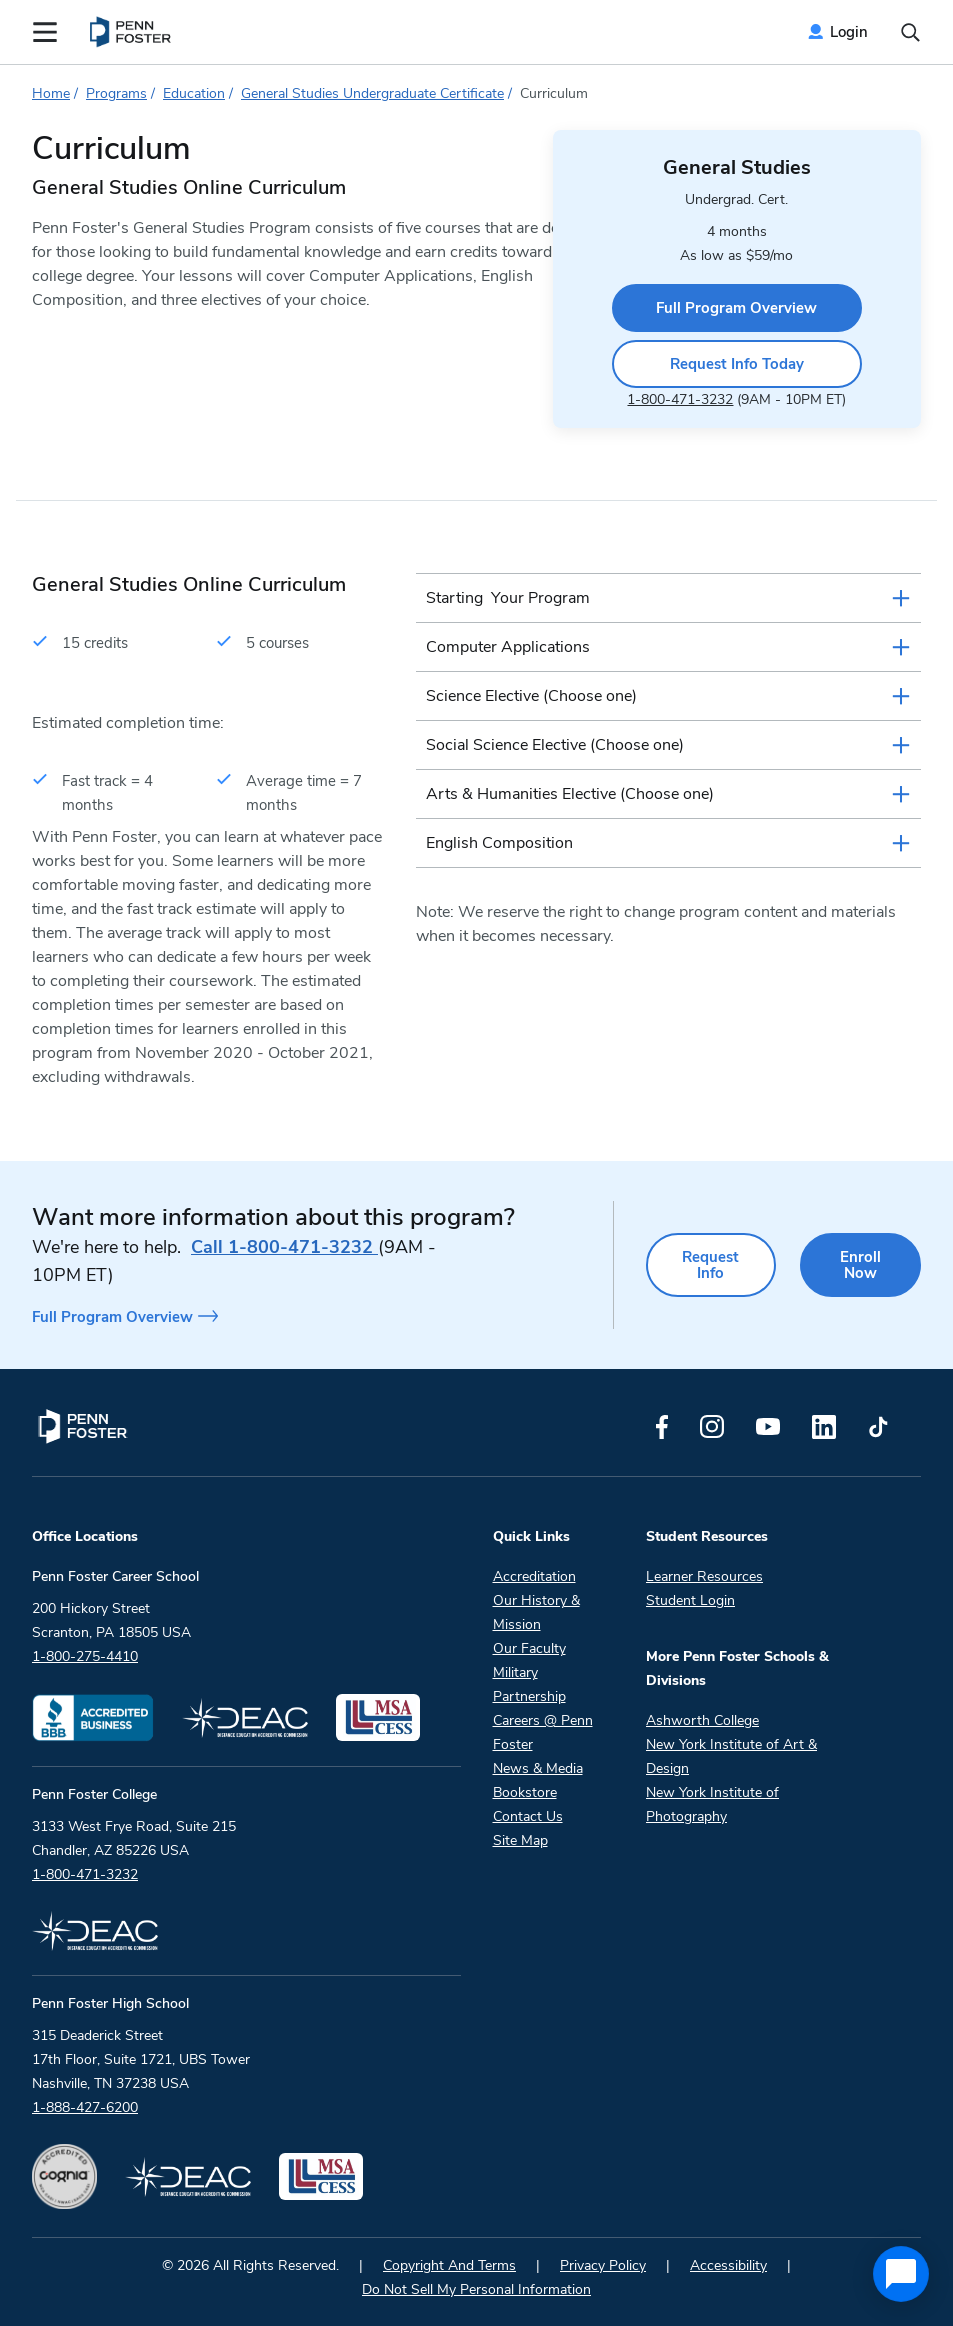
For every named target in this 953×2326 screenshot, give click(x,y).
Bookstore (525, 1792)
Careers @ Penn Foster (543, 1732)
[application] (901, 2274)
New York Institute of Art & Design (731, 1756)
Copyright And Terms (449, 2265)
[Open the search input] (910, 32)
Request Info (710, 1265)
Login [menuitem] (849, 32)
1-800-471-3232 (680, 399)
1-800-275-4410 (85, 1656)
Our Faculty (529, 1648)
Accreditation (534, 1576)
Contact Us (528, 1816)
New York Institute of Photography (712, 1804)
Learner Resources (704, 1576)
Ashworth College (702, 1720)
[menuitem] (131, 32)
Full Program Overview (736, 308)
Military (515, 1672)
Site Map (520, 1840)
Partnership (529, 1696)
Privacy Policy (603, 2265)
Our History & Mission (536, 1612)
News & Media (538, 1768)
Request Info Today (737, 364)
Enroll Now (860, 1265)
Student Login (690, 1600)
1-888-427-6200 (85, 2107)
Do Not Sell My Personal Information (476, 2289)
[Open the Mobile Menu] (45, 32)
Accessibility (728, 2265)
